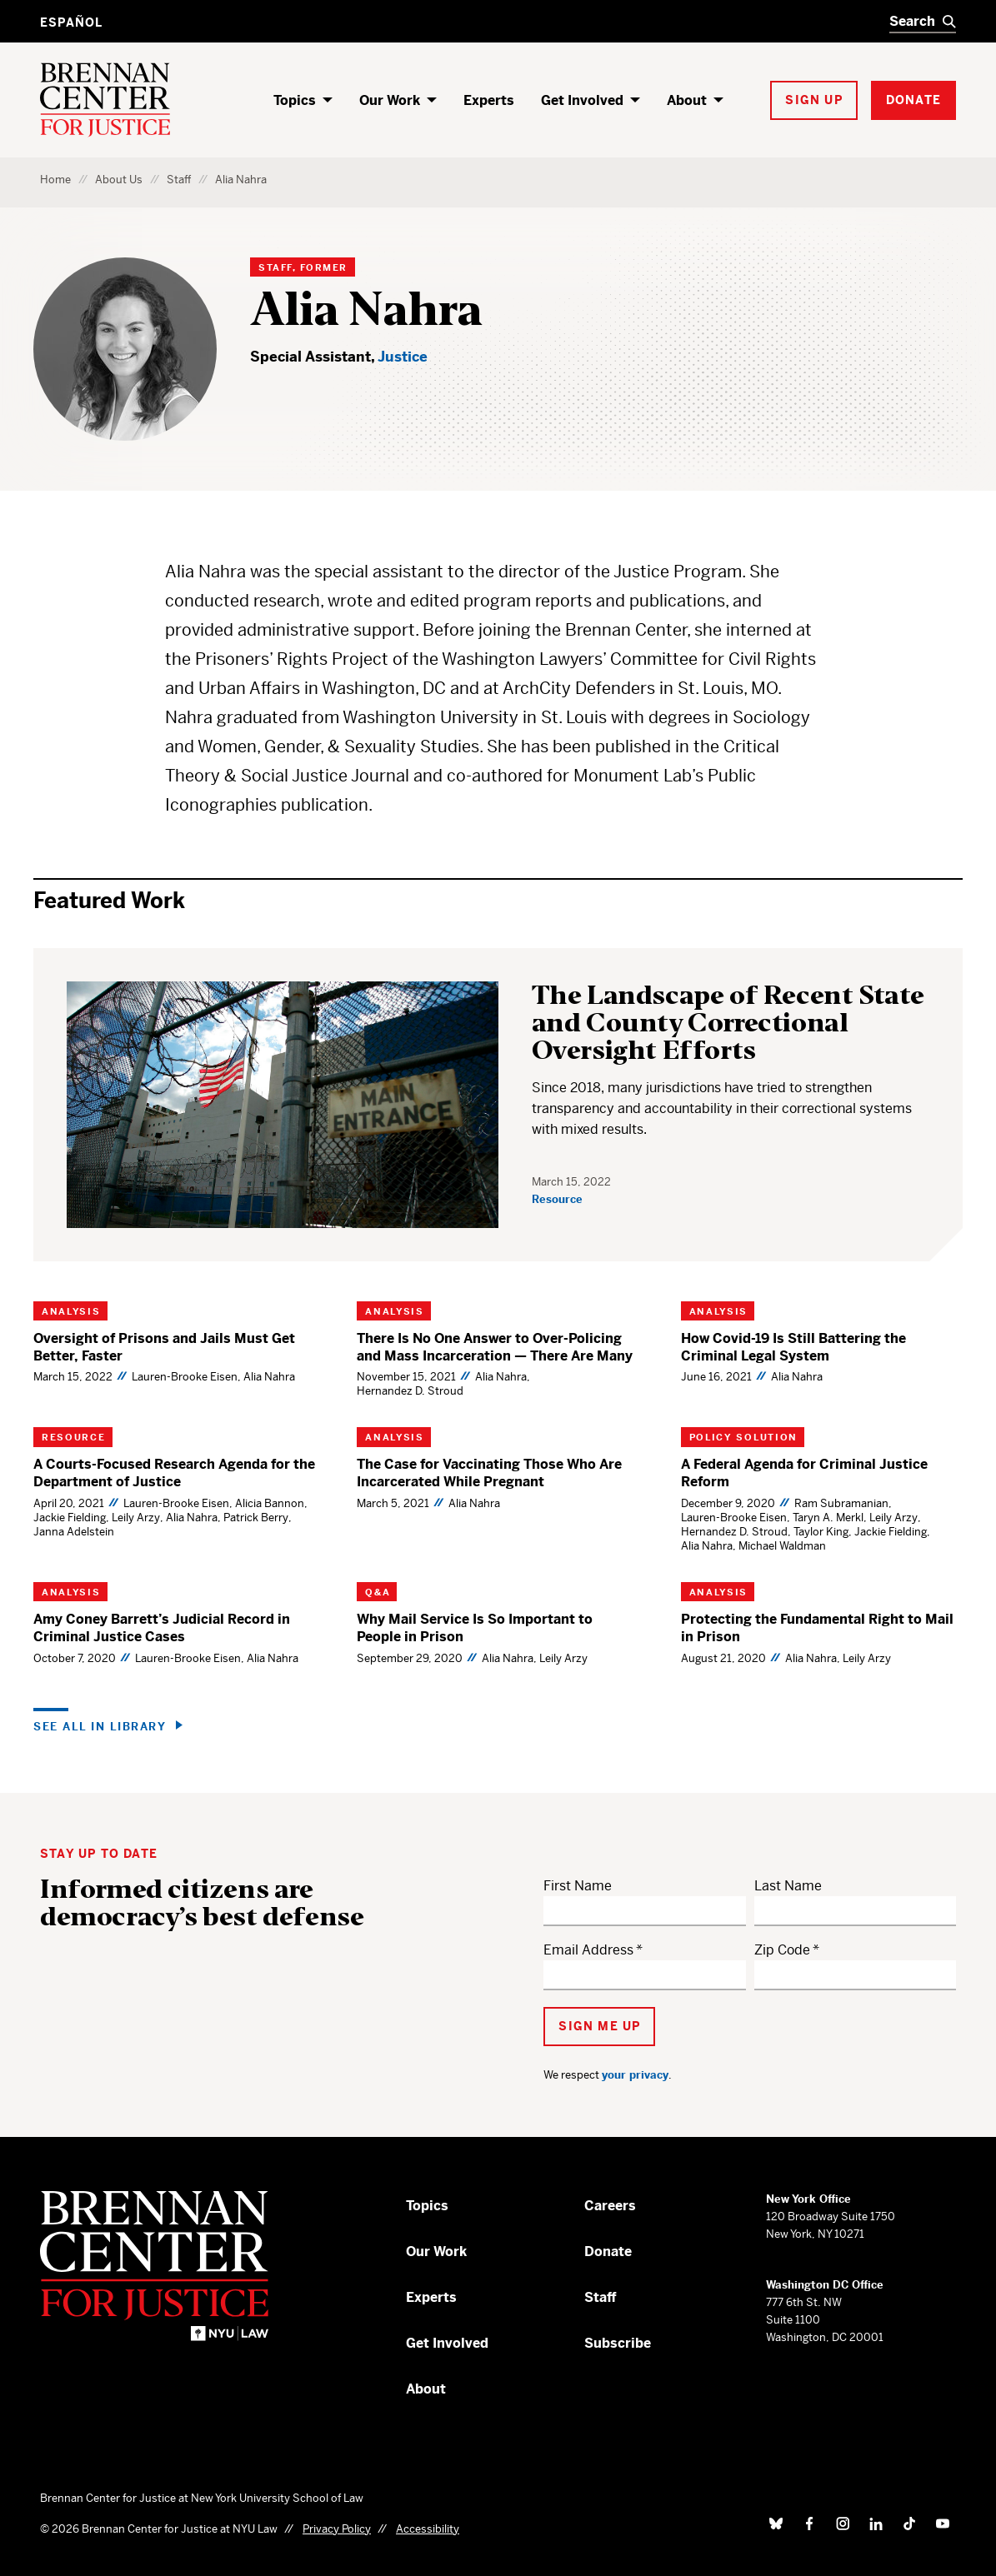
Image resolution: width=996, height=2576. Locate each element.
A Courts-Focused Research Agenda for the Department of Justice (174, 1472)
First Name (577, 1886)
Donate (608, 2251)
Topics (294, 100)
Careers (610, 2205)
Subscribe (617, 2343)
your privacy (635, 2075)
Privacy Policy (337, 2529)
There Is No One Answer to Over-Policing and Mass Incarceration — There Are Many (495, 1347)
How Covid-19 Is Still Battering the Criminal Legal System (793, 1347)
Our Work (389, 100)
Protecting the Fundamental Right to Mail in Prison (817, 1627)
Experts (488, 100)
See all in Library (99, 1726)
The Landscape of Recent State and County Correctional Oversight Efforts (728, 1022)
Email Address (588, 1950)
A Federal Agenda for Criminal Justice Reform (804, 1472)
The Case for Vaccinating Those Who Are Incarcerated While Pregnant (489, 1472)
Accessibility (427, 2529)
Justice (403, 356)
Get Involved (582, 100)
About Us (119, 179)
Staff (179, 179)
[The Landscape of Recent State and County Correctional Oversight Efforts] (282, 1104)
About (687, 100)
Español (71, 22)
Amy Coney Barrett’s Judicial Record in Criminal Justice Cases (161, 1627)
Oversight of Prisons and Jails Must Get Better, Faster (164, 1347)
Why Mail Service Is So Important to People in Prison (475, 1627)
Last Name (788, 1886)
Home (55, 179)
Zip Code (782, 1950)
